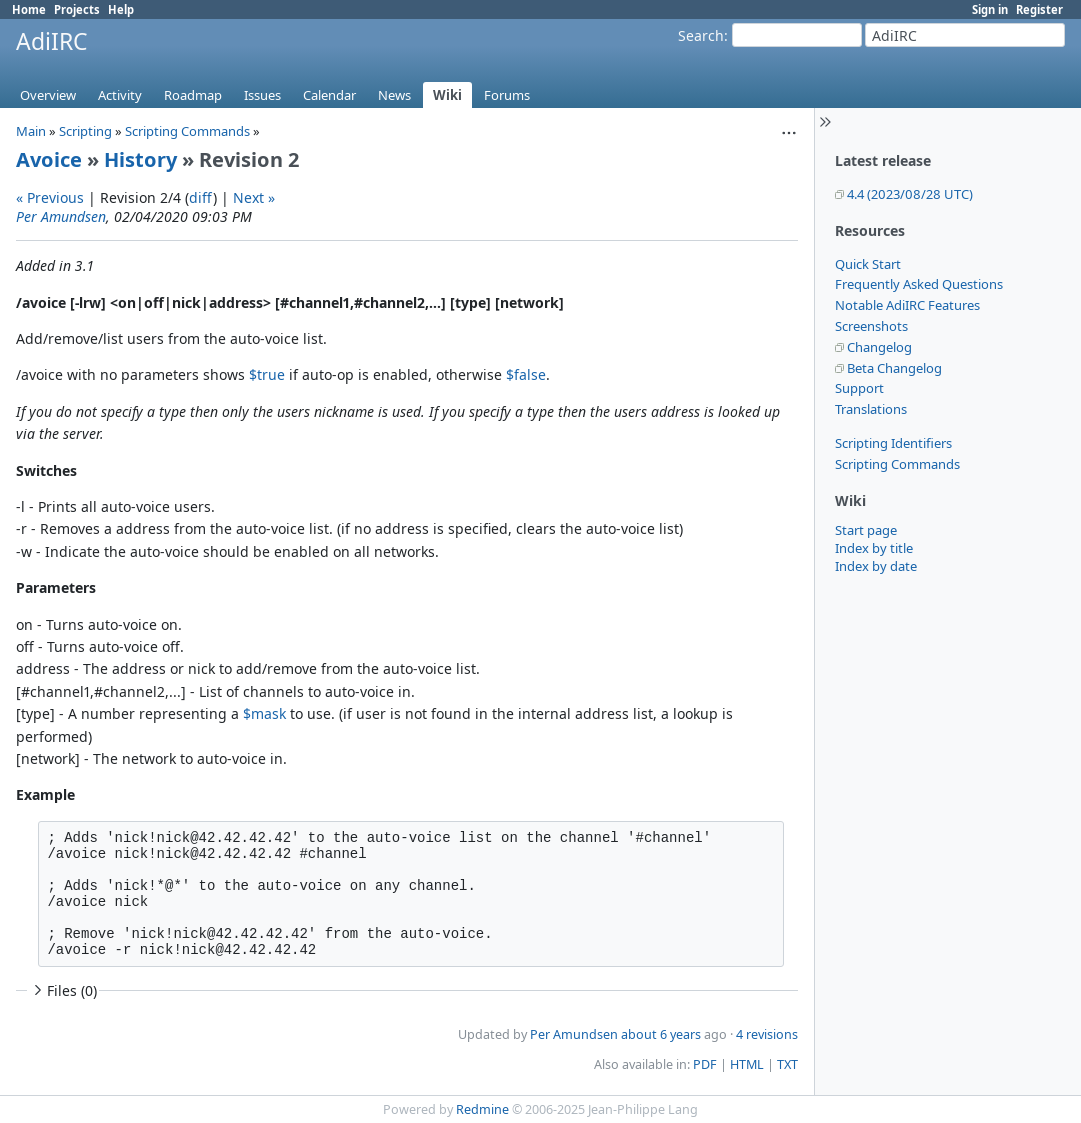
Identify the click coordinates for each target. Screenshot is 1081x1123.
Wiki (447, 95)
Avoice (49, 159)
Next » (254, 197)
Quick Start (868, 264)
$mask (264, 713)
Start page (866, 530)
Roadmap (193, 95)
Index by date (876, 566)
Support (859, 388)
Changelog (879, 347)
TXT (787, 1064)
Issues (262, 95)
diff (201, 197)
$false (526, 374)
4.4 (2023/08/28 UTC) (910, 194)
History (140, 159)
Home (29, 9)
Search (701, 35)
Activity (120, 95)
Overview (48, 95)
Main (31, 131)
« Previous (50, 197)
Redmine (482, 1109)
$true (267, 374)
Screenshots (871, 326)
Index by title (874, 548)
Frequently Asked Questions (919, 284)
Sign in (990, 9)
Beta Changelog (894, 368)
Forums (507, 95)
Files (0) (63, 990)
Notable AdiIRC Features (907, 305)
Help (121, 9)
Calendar (329, 95)
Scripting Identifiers (893, 443)
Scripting (85, 131)
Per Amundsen (61, 216)
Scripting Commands (897, 464)
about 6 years (661, 1034)
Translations (871, 409)
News (394, 95)
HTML (747, 1064)
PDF (705, 1064)
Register (1039, 9)
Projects (77, 9)
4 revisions (767, 1034)
